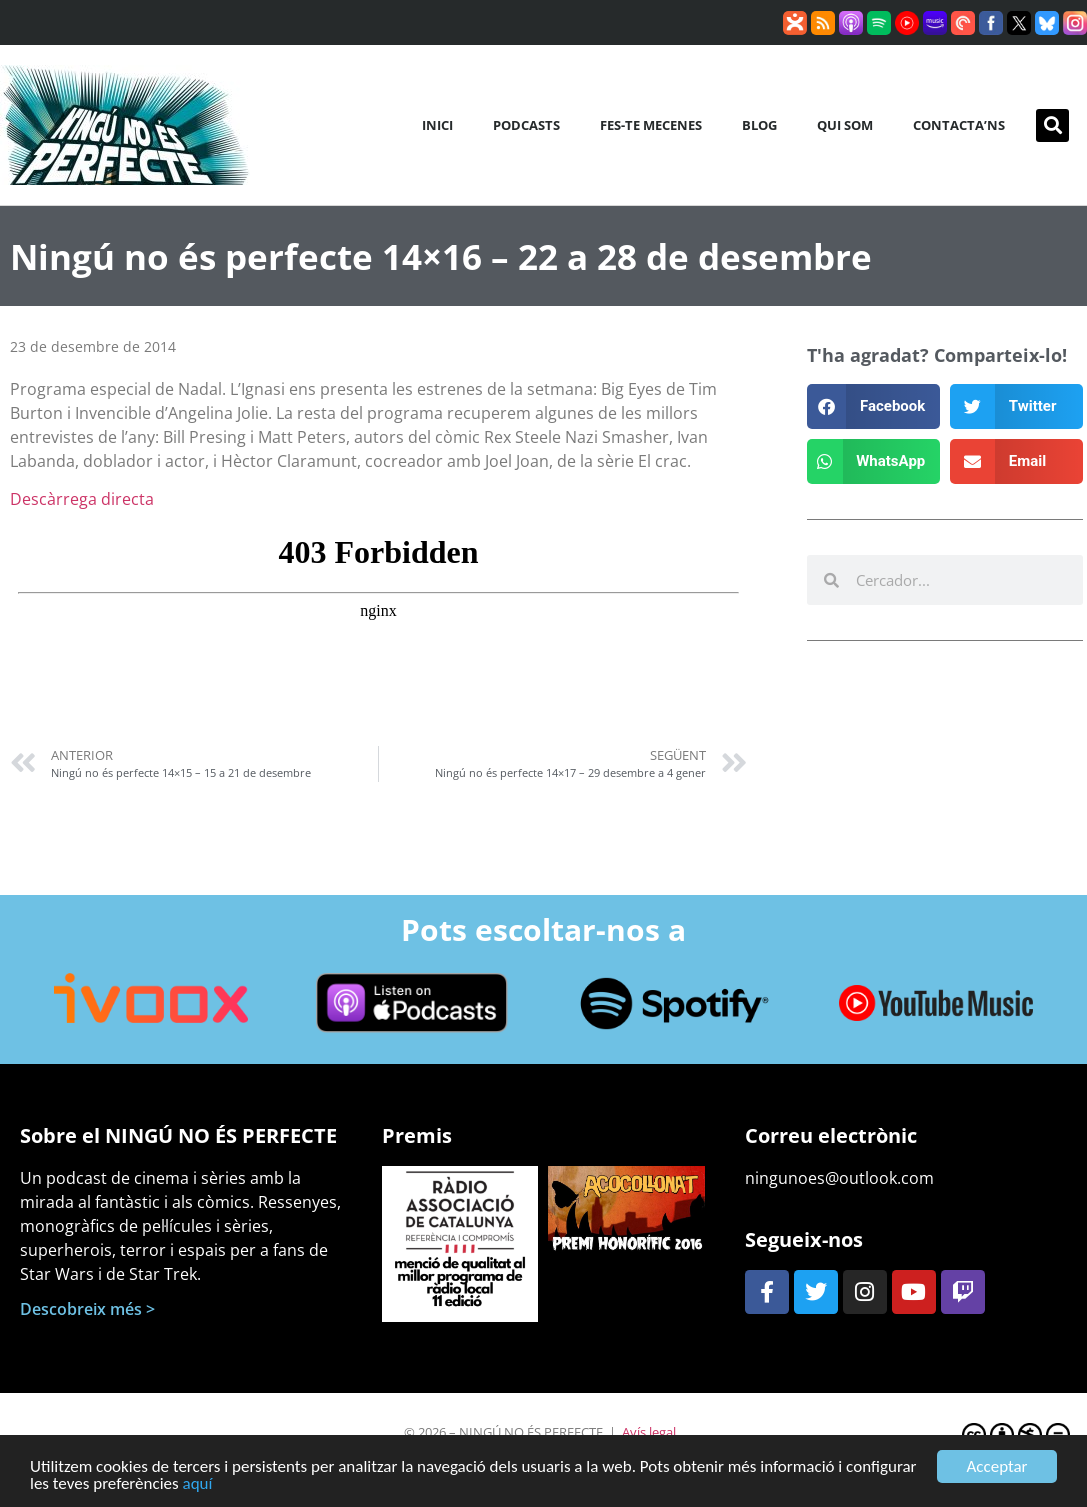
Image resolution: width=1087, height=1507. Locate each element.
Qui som (845, 125)
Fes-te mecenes (651, 125)
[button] (1052, 125)
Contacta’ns (959, 125)
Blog (759, 125)
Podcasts (526, 125)
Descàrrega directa (82, 499)
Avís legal (649, 1432)
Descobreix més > (87, 1309)
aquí (198, 1489)
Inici (437, 125)
